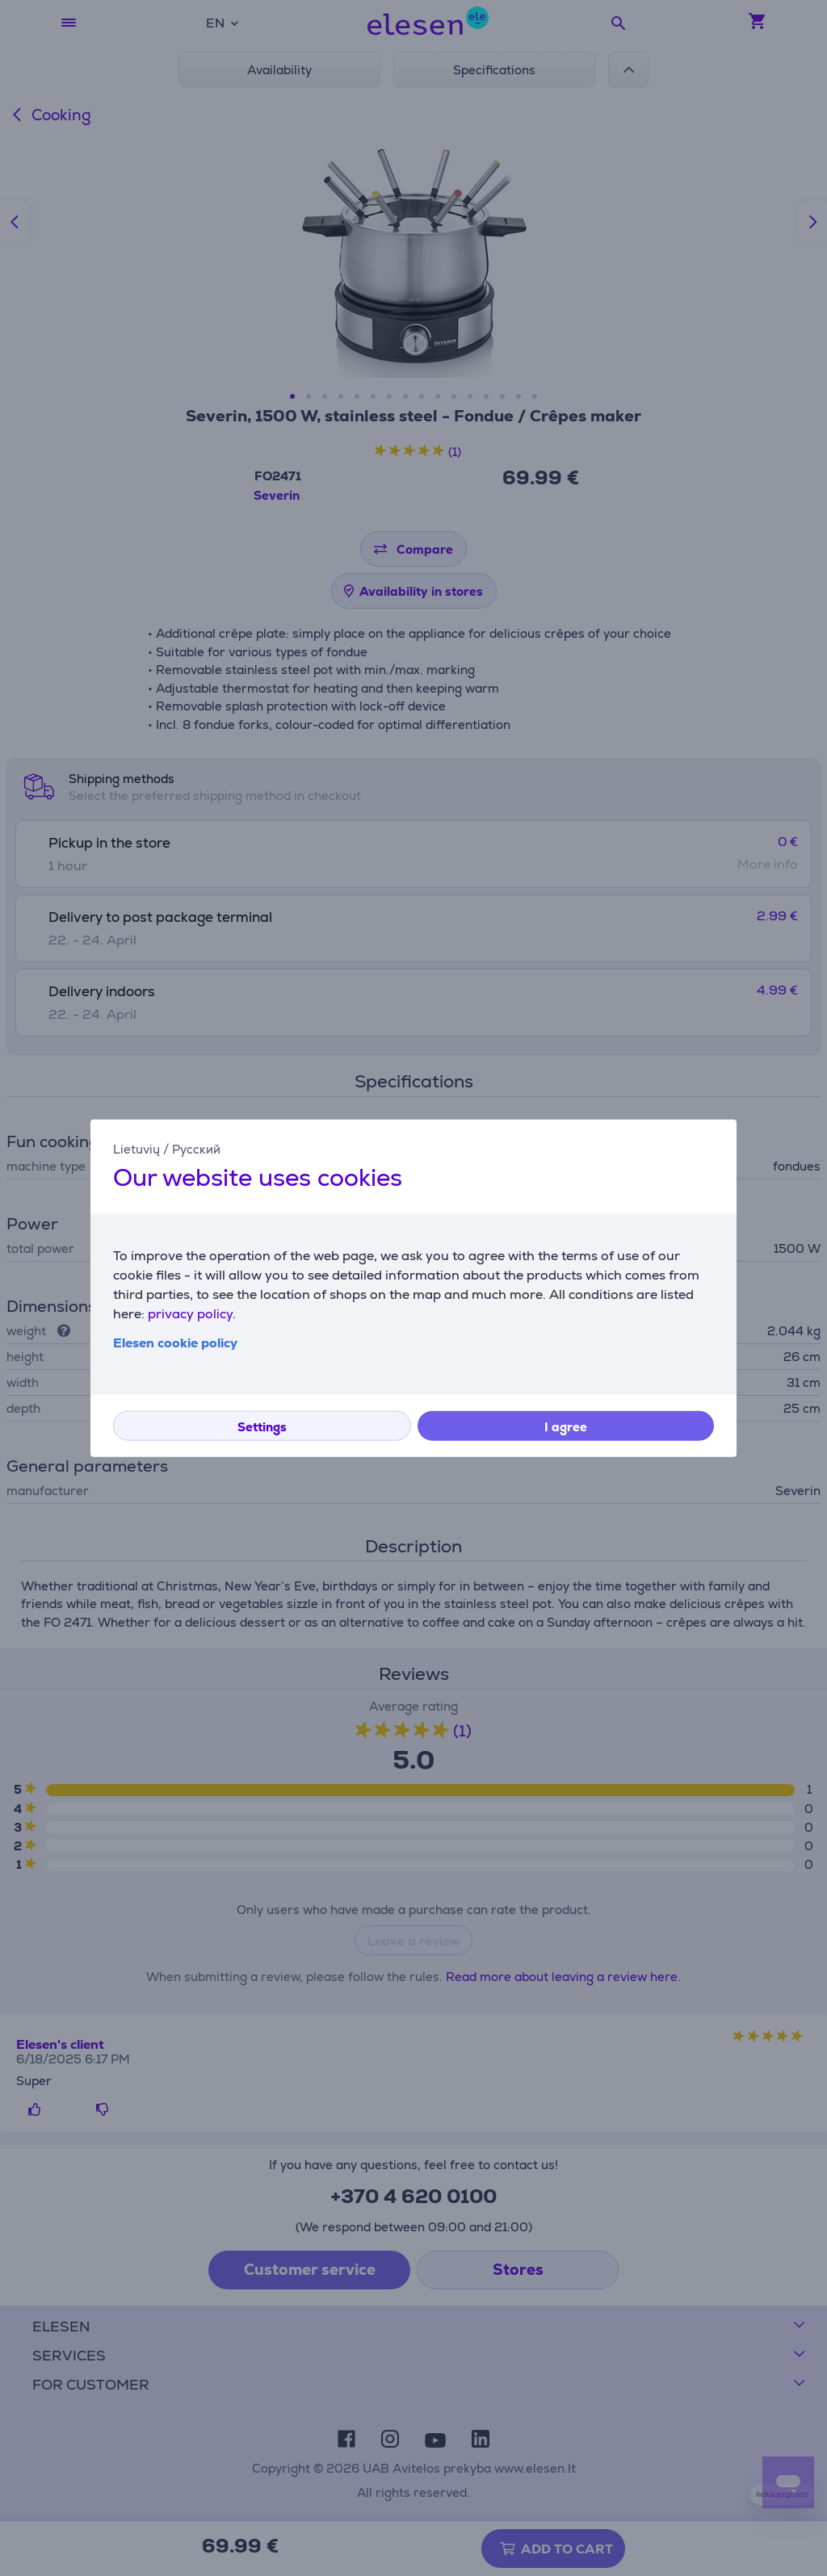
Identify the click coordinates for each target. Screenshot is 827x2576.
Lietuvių (136, 1148)
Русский (196, 1148)
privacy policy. (192, 1313)
